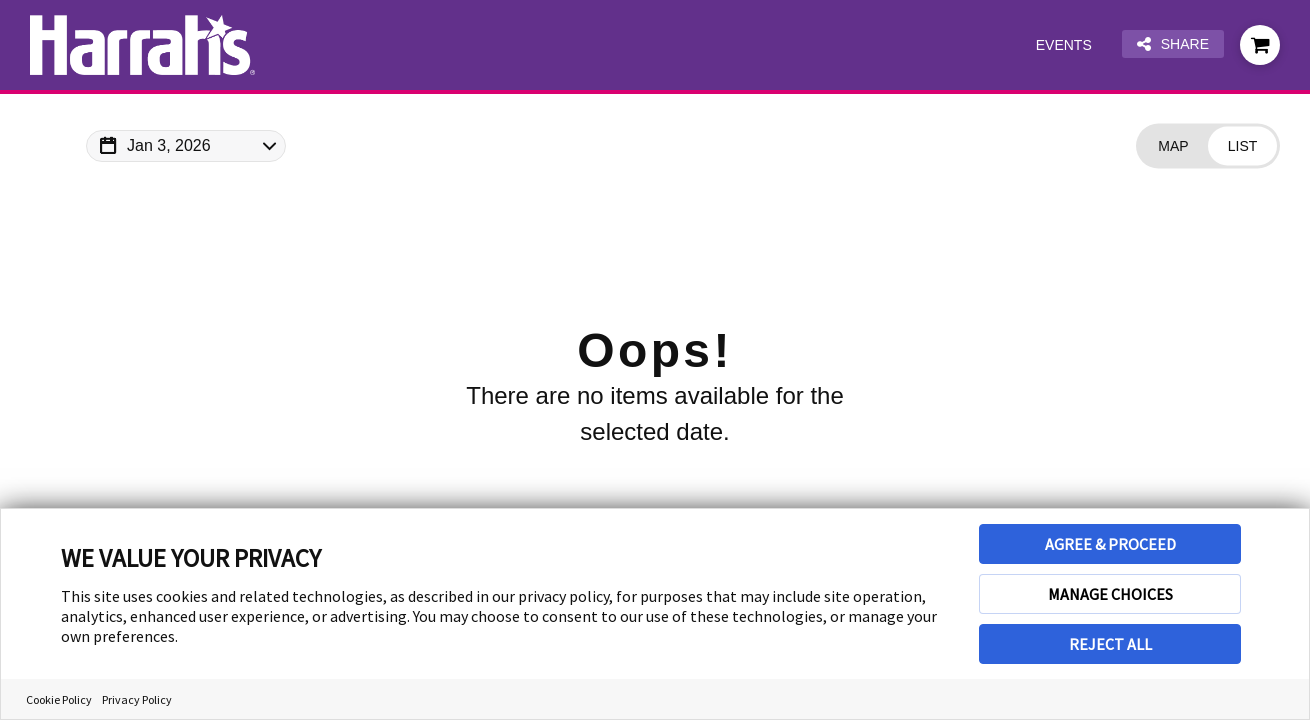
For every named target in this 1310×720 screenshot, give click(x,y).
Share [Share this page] (1173, 44)
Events (1064, 45)
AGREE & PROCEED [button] (1110, 544)
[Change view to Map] (1173, 146)
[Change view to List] (1242, 146)
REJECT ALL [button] (1110, 644)
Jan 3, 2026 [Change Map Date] (169, 145)
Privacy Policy (137, 699)
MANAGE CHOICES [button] (1110, 594)
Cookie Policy (59, 699)
